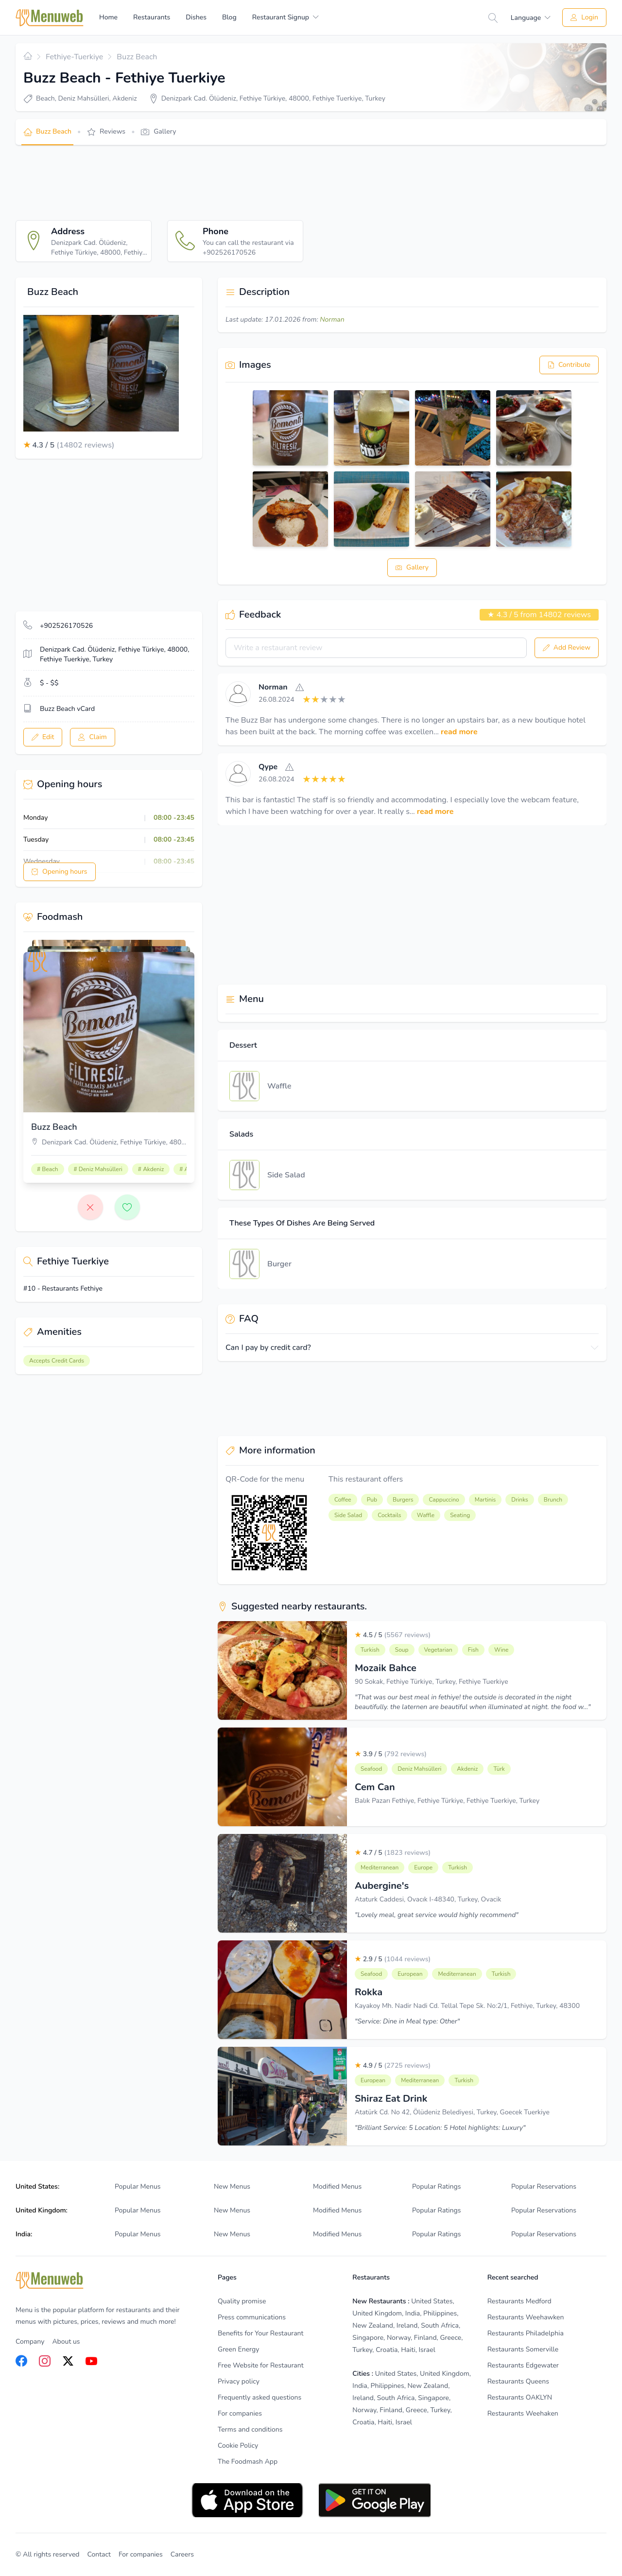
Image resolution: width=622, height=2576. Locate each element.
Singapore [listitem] (367, 2337)
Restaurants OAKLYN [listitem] (519, 2397)
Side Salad (286, 1175)
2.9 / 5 (393, 1959)
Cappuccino (444, 1500)
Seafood (371, 1769)
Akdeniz (467, 1769)
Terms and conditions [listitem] (250, 2429)
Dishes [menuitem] (196, 17)
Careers (182, 2554)
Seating (460, 1515)
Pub (372, 1500)
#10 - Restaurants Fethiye (63, 1288)
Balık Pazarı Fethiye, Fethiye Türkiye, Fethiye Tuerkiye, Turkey (447, 1800)
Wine (501, 1650)
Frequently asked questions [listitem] (259, 2397)
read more (459, 731)
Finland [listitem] (425, 2337)
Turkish (370, 1650)
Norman (332, 319)
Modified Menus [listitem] (337, 2186)
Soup (402, 1650)
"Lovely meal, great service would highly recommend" (436, 1914)
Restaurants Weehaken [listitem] (522, 2413)
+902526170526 (66, 625)
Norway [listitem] (399, 2337)
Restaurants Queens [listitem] (518, 2381)
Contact (99, 2554)
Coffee (342, 1500)
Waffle (279, 1086)
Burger (279, 1264)
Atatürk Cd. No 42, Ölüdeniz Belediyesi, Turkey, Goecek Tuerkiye (452, 2112)
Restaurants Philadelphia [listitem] (525, 2333)
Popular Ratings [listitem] (436, 2186)
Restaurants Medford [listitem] (519, 2301)
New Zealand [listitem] (372, 2325)
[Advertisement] (192, 183)
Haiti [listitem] (408, 2349)
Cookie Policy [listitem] (238, 2445)
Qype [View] (268, 766)
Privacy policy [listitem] (238, 2381)
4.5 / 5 (393, 1635)
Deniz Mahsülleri (419, 1769)
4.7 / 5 (393, 1852)
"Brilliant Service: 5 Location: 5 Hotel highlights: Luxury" (440, 2127)
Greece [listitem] (450, 2337)
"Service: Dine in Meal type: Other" (407, 2021)
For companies (141, 2554)
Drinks (519, 1500)
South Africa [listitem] (440, 2325)
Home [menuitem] (108, 17)
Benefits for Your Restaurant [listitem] (260, 2333)
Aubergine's (382, 1885)
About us (66, 2341)
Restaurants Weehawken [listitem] (525, 2317)
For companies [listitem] (240, 2413)
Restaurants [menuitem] (151, 17)
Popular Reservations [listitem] (543, 2186)
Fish (473, 1650)
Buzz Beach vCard (67, 708)
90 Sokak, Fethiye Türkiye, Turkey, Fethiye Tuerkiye (431, 1681)
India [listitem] (412, 2313)
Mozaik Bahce (385, 1668)
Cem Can (375, 1787)
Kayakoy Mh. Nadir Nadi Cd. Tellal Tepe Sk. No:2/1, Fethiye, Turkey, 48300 (467, 2005)
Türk (498, 1769)
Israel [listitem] (427, 2349)
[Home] (50, 17)
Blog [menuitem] (229, 17)
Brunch (553, 1500)
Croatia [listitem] (386, 2349)
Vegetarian (438, 1650)
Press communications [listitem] (252, 2317)
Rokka (368, 1992)
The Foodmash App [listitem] (247, 2461)
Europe (423, 1867)
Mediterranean (379, 1867)
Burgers (403, 1500)
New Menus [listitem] (232, 2186)
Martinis (485, 1500)
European (409, 1974)
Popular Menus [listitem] (138, 2186)
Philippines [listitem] (440, 2313)
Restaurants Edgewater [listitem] (523, 2365)
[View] (238, 694)
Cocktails (389, 1515)
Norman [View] (273, 687)
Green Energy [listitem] (238, 2349)
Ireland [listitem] (407, 2325)
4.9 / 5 (393, 2065)
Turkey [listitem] (362, 2349)
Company (30, 2341)
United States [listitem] (431, 2301)
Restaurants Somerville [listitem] (522, 2349)
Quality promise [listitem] (242, 2301)
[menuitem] (285, 17)
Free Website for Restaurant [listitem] (261, 2365)
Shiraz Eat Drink (391, 2098)
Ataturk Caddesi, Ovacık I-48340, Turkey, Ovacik (428, 1899)
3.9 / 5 (391, 1754)
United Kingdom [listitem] (377, 2313)
